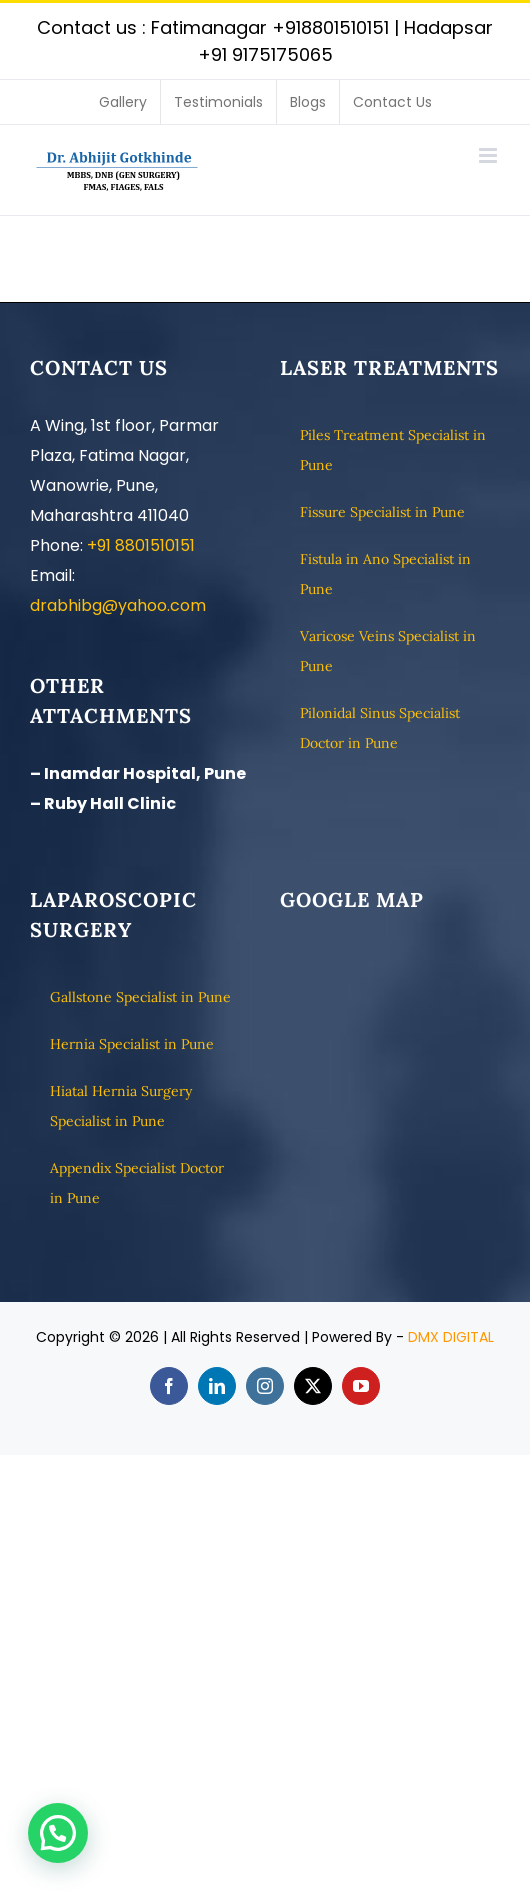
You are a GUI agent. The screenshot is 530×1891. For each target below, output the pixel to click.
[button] (58, 1833)
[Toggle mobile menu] (489, 155)
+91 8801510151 (141, 545)
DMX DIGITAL (451, 1337)
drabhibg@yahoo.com (118, 605)
